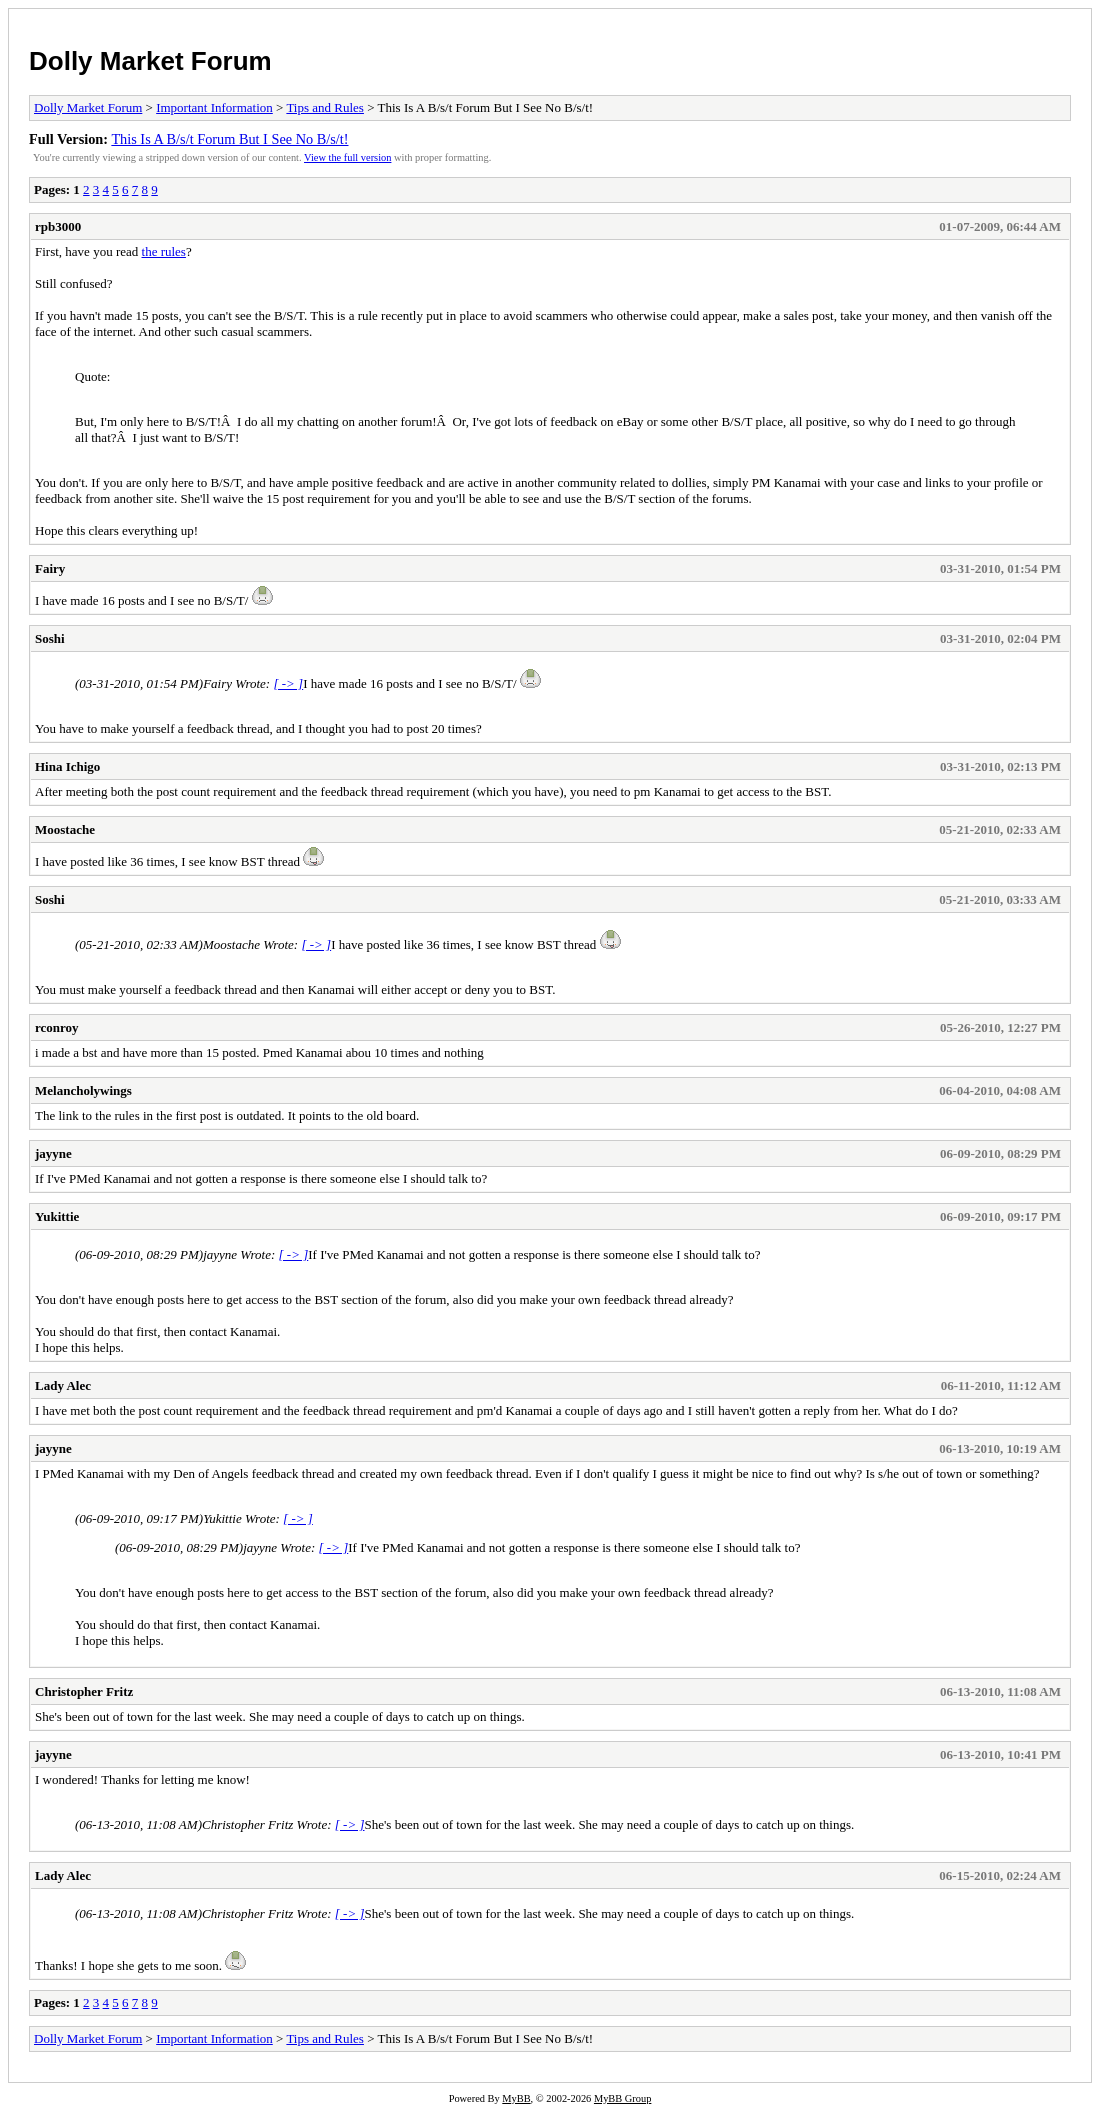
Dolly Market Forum (150, 61)
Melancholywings (83, 1090)
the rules (164, 251)
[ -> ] (288, 683)
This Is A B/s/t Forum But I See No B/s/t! (229, 139)
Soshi (50, 638)
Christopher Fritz (84, 1691)
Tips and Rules (325, 107)
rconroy (57, 1027)
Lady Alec (63, 1385)
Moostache (65, 829)
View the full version (347, 157)
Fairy (50, 568)
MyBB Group (622, 2098)
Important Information (214, 107)
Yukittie (57, 1216)
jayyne (53, 1153)
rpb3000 (58, 226)
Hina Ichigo (67, 766)
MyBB (516, 2098)
